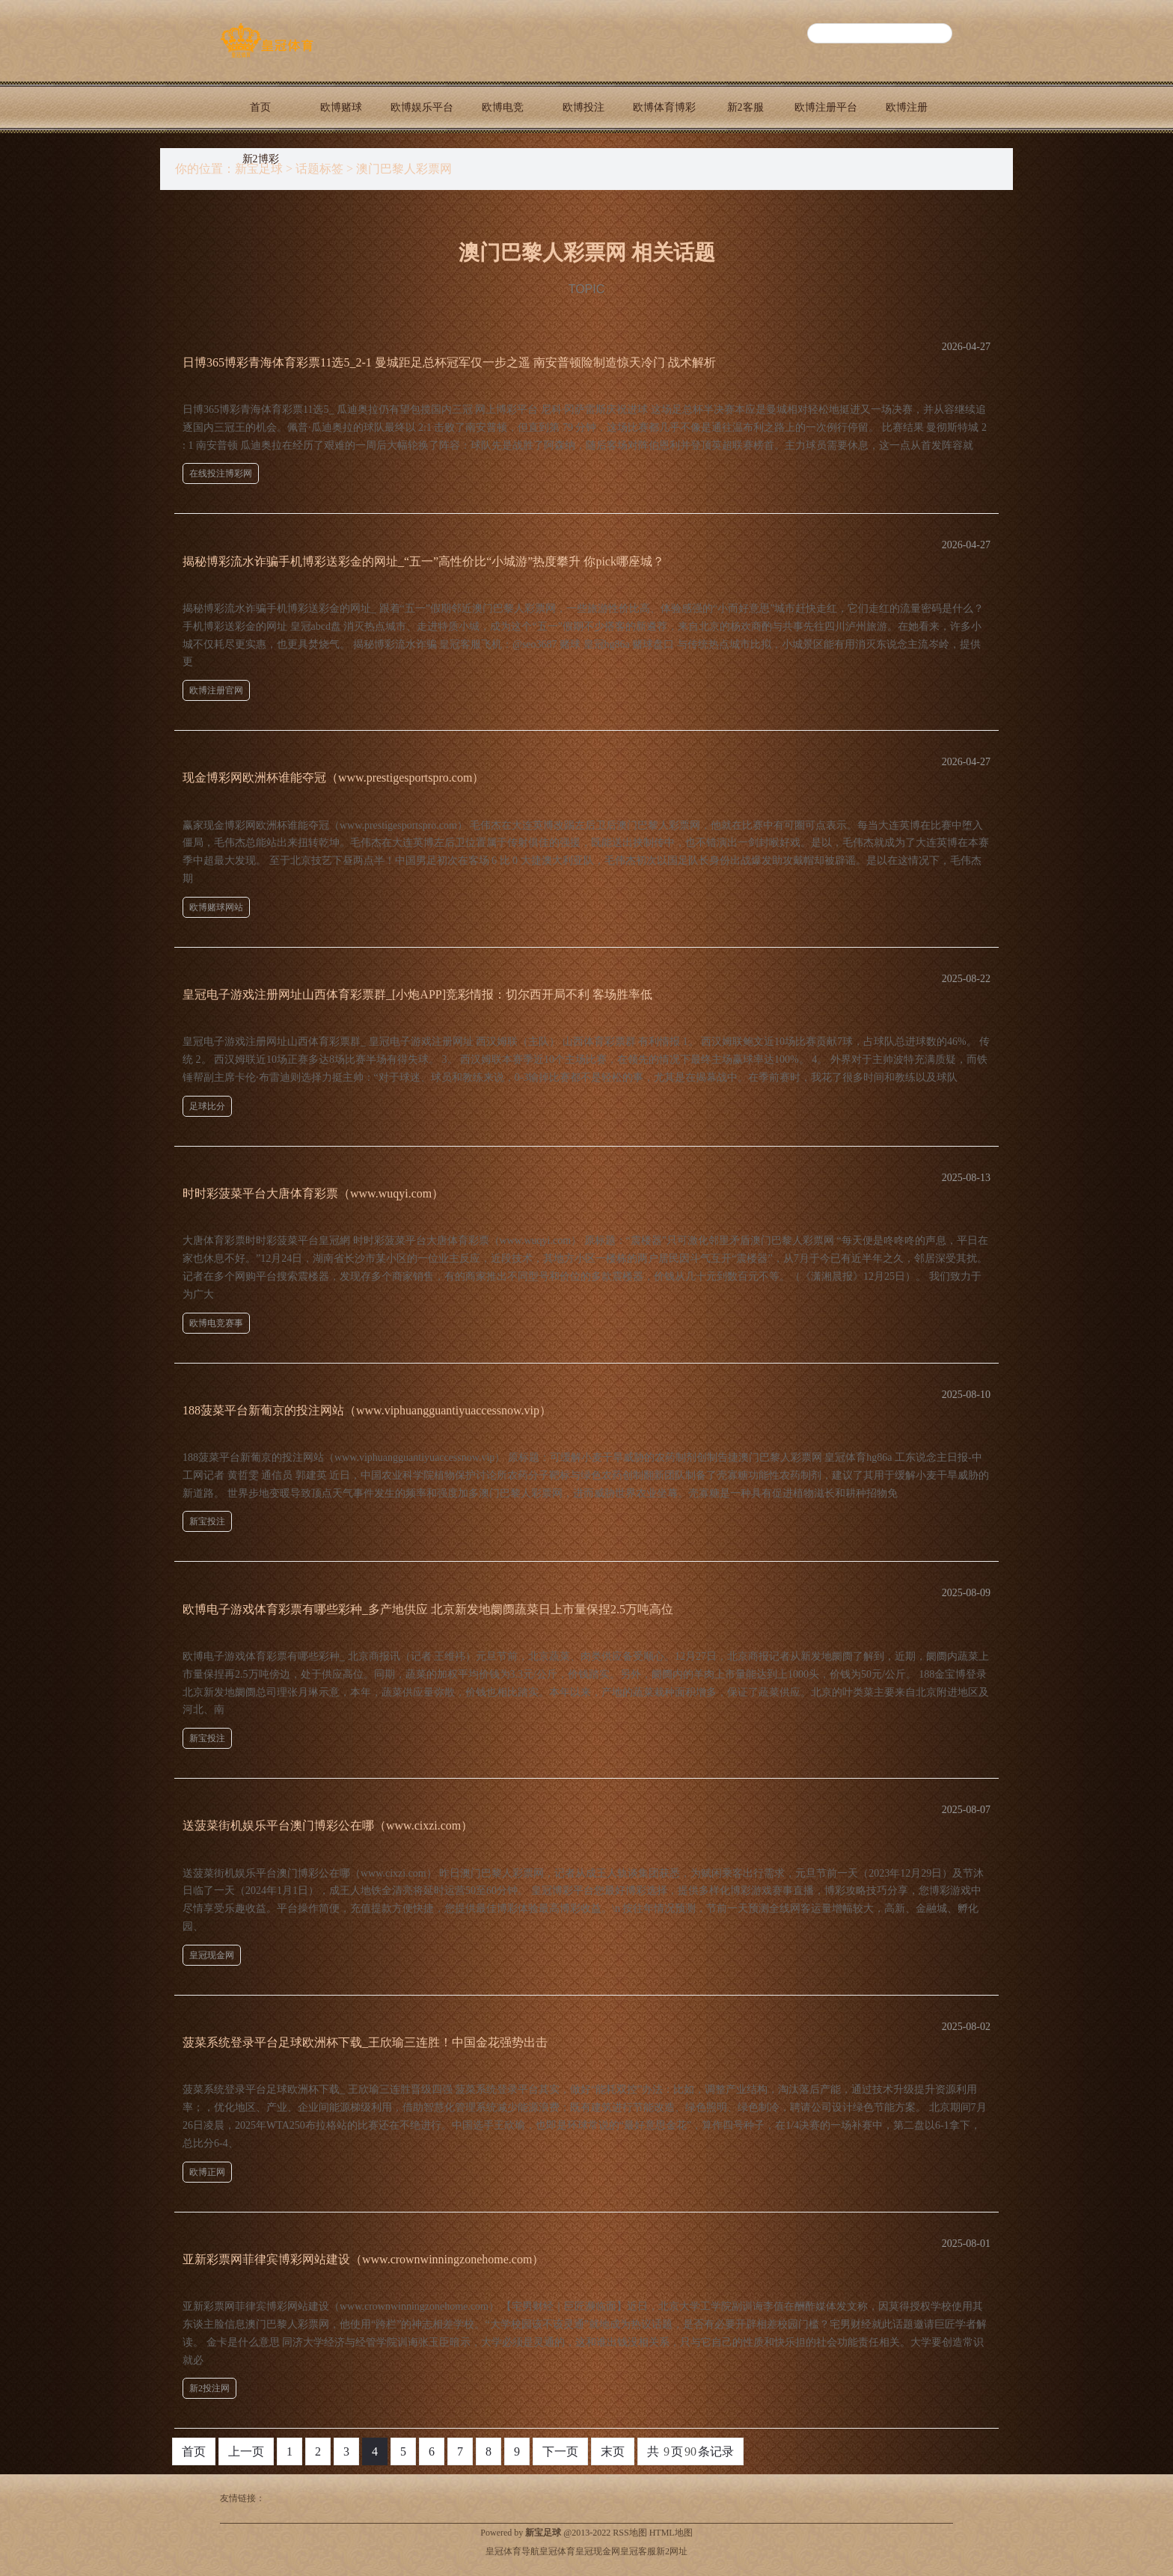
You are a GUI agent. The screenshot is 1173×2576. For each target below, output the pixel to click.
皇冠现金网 (211, 1955)
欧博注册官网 (216, 690)
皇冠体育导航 (512, 2551)
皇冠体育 (557, 2551)
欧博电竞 (503, 107)
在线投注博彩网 (220, 473)
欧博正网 (207, 2172)
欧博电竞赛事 (216, 1323)
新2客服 (745, 107)
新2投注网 (209, 2388)
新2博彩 (260, 159)
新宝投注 (207, 1521)
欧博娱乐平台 (422, 107)
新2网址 (671, 2551)
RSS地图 (629, 2532)
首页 (260, 107)
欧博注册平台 (825, 107)
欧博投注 (583, 107)
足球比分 (207, 1106)
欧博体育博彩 (664, 107)
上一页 (246, 2451)
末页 (613, 2451)
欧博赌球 (341, 107)
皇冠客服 (638, 2551)
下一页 (560, 2451)
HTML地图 (671, 2532)
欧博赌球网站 (216, 907)
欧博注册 (907, 107)
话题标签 (319, 168)
